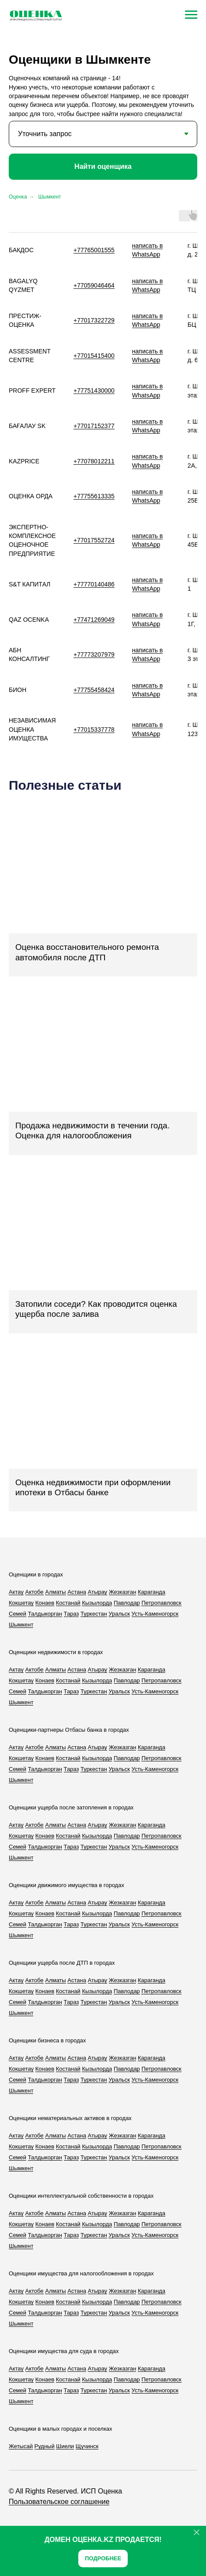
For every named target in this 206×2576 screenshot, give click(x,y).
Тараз (71, 1613)
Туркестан (93, 1613)
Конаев (44, 1603)
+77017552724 (94, 540)
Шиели (65, 2446)
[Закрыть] (197, 2532)
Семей (17, 1613)
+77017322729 (94, 320)
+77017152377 (94, 425)
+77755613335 (94, 496)
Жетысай (21, 2446)
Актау (16, 1592)
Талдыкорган (45, 1613)
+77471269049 (94, 619)
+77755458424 (94, 689)
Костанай (68, 1603)
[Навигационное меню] (191, 14)
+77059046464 (94, 285)
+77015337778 (94, 729)
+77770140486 (94, 584)
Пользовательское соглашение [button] (59, 2501)
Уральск (119, 1613)
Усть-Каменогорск (155, 1613)
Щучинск (87, 2446)
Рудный (45, 2446)
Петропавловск (161, 1603)
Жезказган (122, 1592)
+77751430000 (94, 390)
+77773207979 (94, 654)
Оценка (18, 197)
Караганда (151, 1592)
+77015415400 (94, 355)
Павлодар (127, 1603)
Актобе (34, 1592)
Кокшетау (21, 1603)
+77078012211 (94, 461)
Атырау (98, 1592)
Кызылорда (97, 1603)
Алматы (55, 1592)
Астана (76, 1592)
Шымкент (49, 197)
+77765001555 (94, 250)
